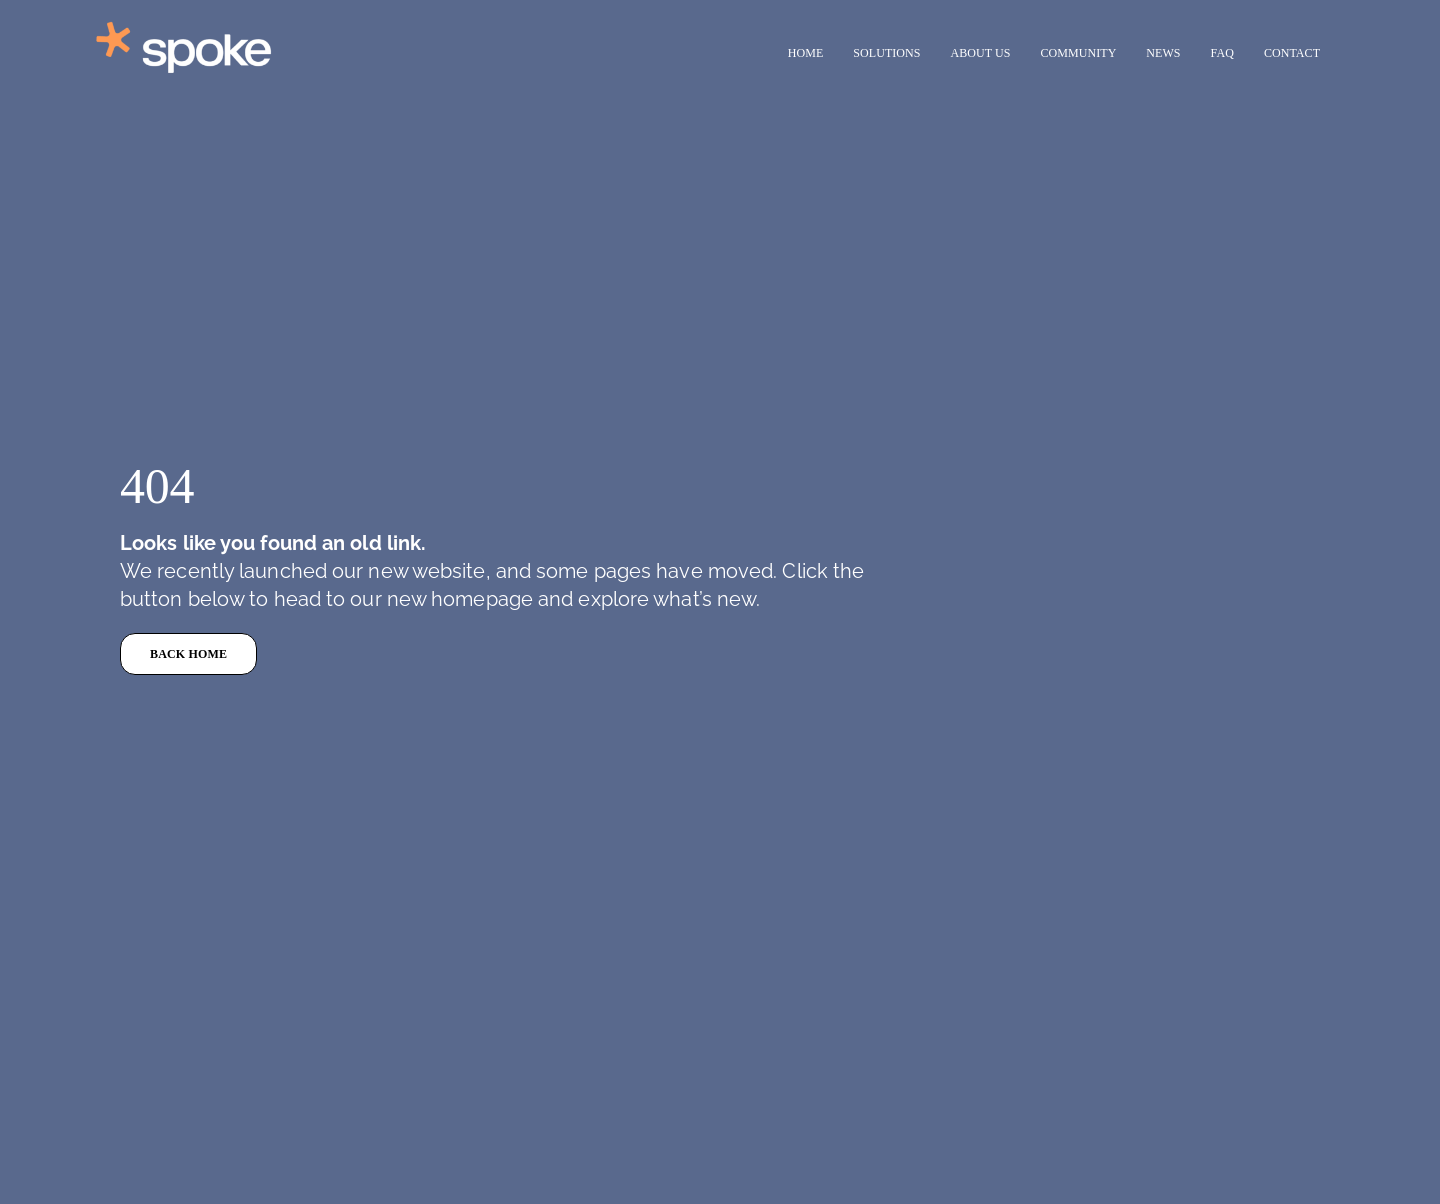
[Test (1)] (210, 20)
